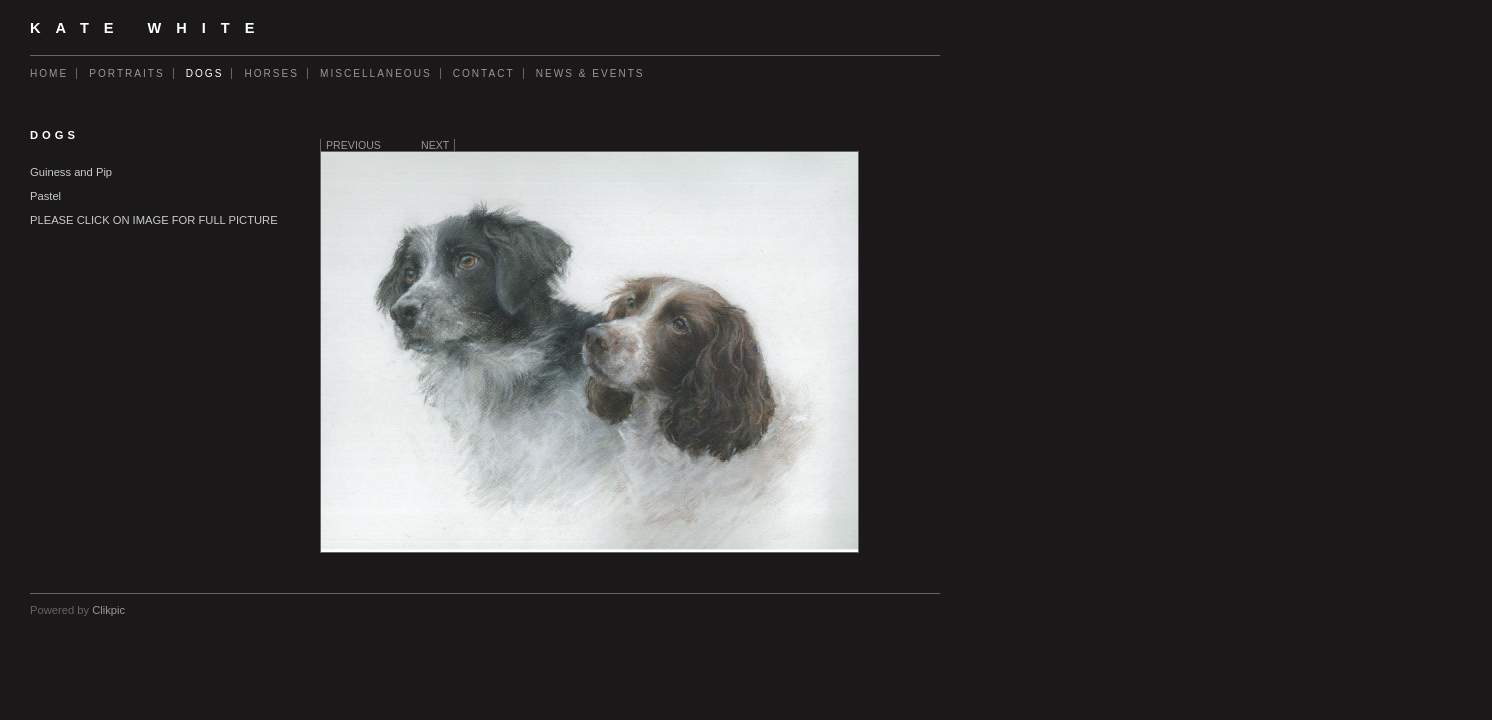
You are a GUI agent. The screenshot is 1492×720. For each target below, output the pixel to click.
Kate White (149, 28)
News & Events (590, 73)
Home (49, 73)
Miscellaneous (376, 73)
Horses (271, 73)
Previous (353, 145)
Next (435, 145)
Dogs (205, 73)
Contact (484, 73)
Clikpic (108, 610)
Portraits (127, 73)
